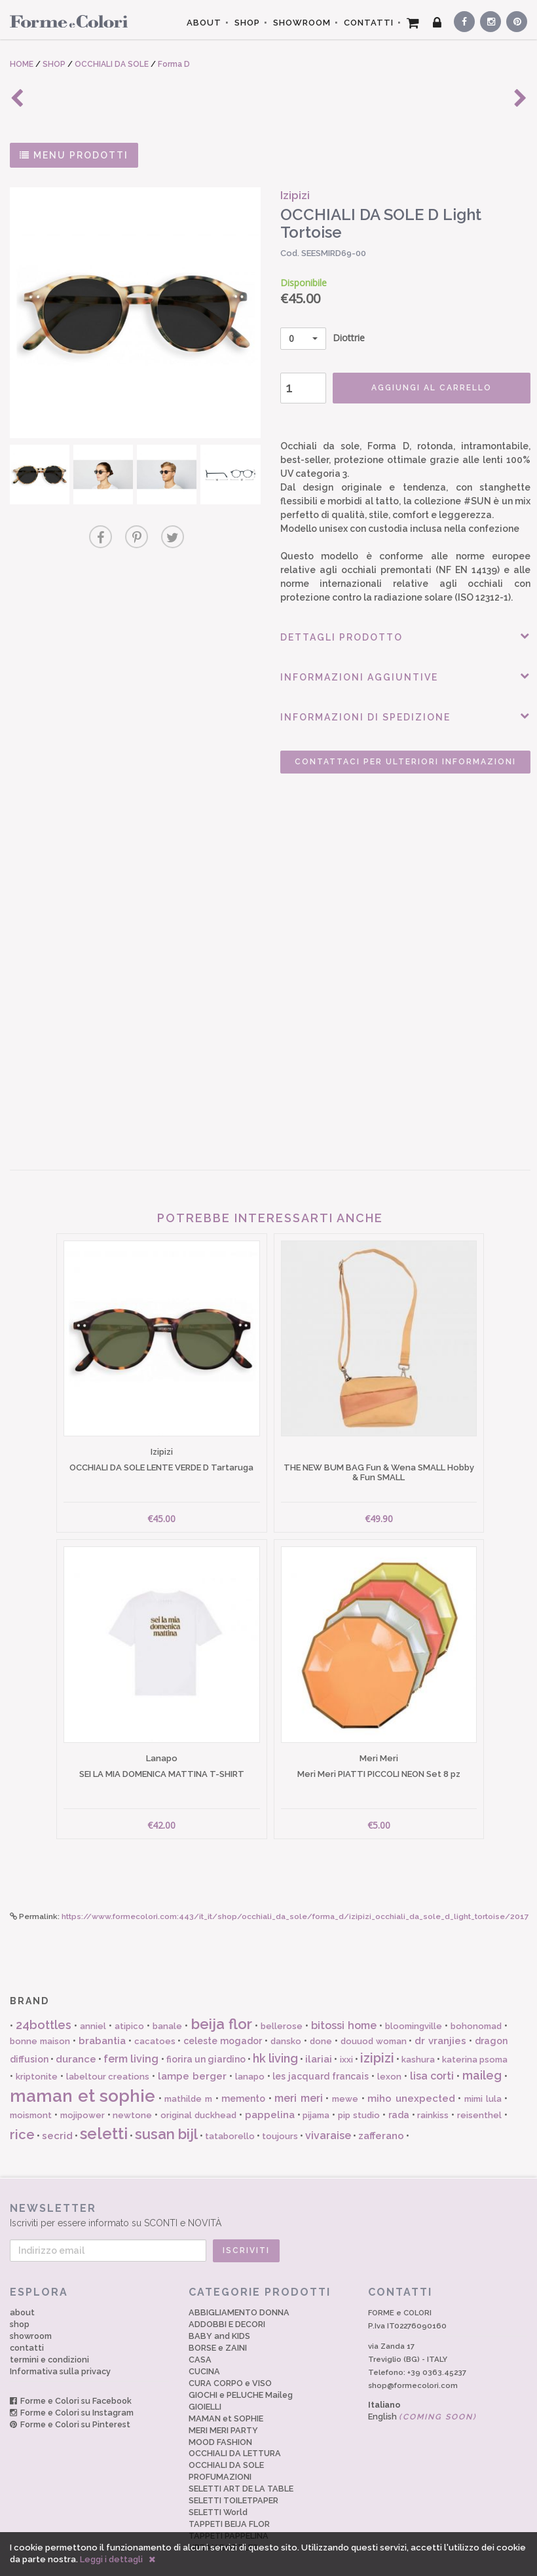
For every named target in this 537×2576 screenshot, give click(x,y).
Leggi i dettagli (111, 2559)
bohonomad (476, 2006)
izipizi (377, 2038)
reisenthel (479, 2096)
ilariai (318, 2039)
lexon (389, 2058)
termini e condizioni (49, 2340)
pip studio (359, 2096)
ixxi (346, 2040)
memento (243, 2079)
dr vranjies (440, 2022)
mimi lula (483, 2080)
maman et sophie (82, 2077)
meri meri (298, 2079)
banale (167, 2006)
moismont (31, 2096)
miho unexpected (411, 2079)
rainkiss (433, 2096)
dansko (285, 2022)
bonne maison (40, 2022)
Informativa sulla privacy (60, 2352)
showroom (31, 2316)
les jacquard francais (320, 2057)
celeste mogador (222, 2022)
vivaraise (328, 2116)
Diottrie (310, 338)
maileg (482, 2056)
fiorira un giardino (206, 2039)
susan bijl (166, 2114)
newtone (132, 2096)
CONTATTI (369, 23)
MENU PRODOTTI (74, 155)
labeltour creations (108, 2058)
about (22, 2293)
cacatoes (155, 2022)
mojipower (82, 2096)
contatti (27, 2328)
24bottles (43, 2005)
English (422, 2397)
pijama (316, 2096)
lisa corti (432, 2057)
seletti (104, 2113)
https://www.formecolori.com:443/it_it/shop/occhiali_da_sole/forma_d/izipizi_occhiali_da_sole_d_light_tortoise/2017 (295, 1896)
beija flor (221, 2004)
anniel (93, 2006)
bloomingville (413, 2006)
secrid (57, 2116)
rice (22, 2115)
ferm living (130, 2039)
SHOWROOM (302, 23)
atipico (129, 2006)
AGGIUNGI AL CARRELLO (414, 387)
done (321, 2022)
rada (398, 2096)
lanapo (250, 2058)
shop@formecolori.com (413, 2366)
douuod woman (374, 2022)
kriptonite (37, 2058)
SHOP (247, 23)
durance (76, 2039)
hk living (275, 2038)
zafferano (381, 2116)
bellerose (282, 2006)
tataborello (230, 2116)
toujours (280, 2116)
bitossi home (344, 2006)
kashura (418, 2040)
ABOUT (204, 23)
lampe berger (192, 2057)
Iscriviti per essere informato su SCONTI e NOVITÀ (268, 2195)
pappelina (270, 2096)
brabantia (102, 2022)
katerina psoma (475, 2040)
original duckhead (198, 2096)
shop (19, 2304)
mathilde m (188, 2080)
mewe (345, 2080)
